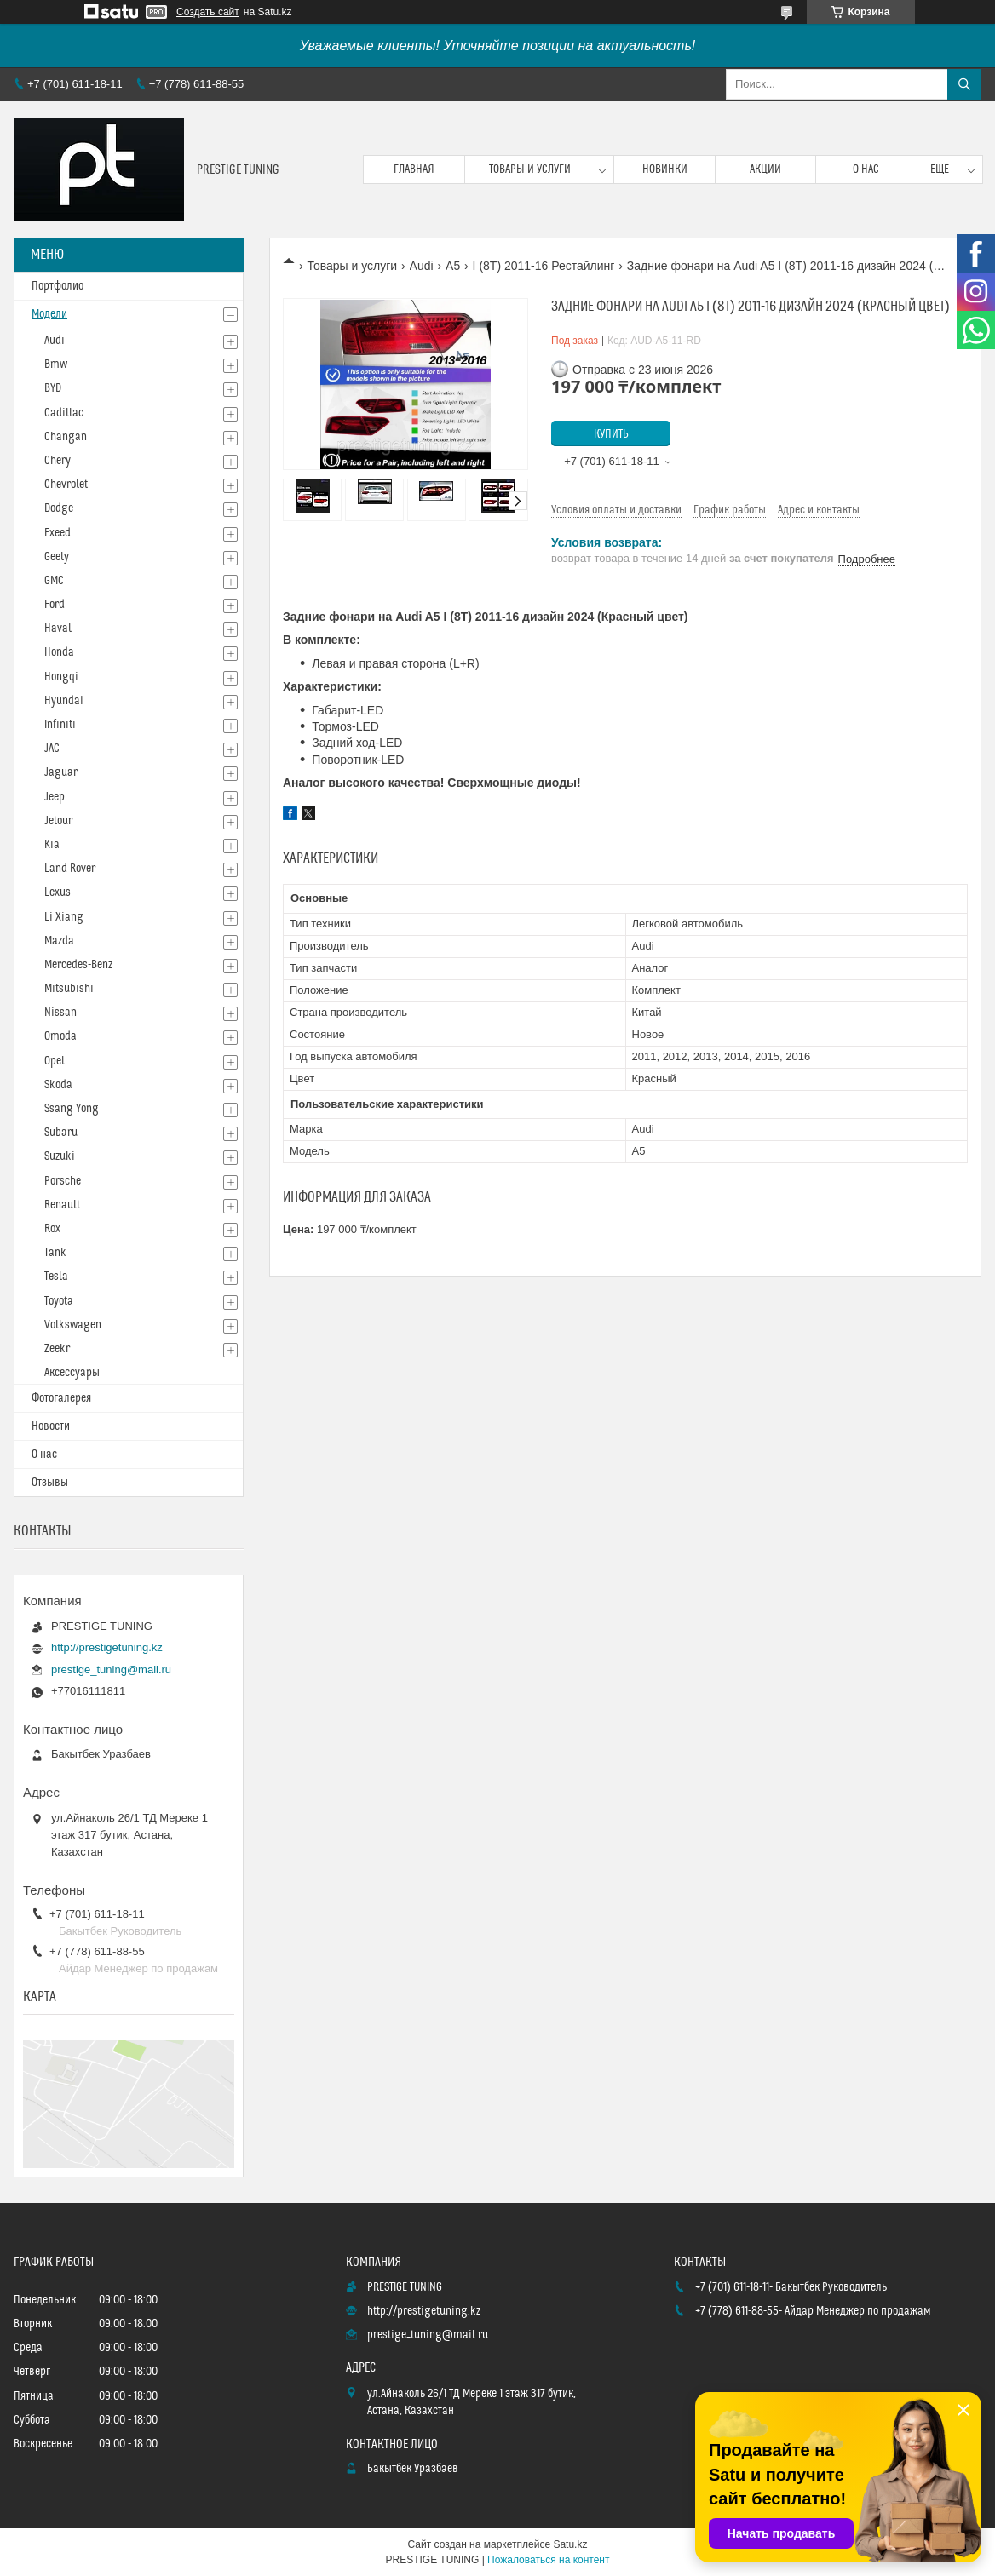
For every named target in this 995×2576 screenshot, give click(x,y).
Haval (58, 628)
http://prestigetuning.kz (107, 1647)
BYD (52, 388)
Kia (52, 845)
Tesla (56, 1276)
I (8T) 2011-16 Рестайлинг (544, 266)
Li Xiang (63, 917)
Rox (52, 1229)
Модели (49, 314)
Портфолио (57, 286)
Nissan (60, 1012)
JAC (52, 748)
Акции (765, 169)
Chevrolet (66, 484)
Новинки (664, 169)
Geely (56, 557)
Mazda (59, 941)
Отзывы (50, 1482)
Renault (62, 1205)
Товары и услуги (530, 169)
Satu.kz (570, 2544)
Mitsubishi (69, 988)
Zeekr (57, 1349)
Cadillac (63, 413)
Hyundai (63, 701)
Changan (65, 437)
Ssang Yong (71, 1109)
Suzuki (59, 1156)
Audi (422, 266)
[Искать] (964, 84)
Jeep (54, 797)
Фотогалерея (61, 1398)
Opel (54, 1061)
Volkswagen (72, 1325)
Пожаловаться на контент (548, 2560)
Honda (59, 652)
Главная (414, 169)
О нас (866, 169)
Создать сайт (207, 12)
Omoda (60, 1036)
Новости (51, 1426)
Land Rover (69, 868)
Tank (55, 1252)
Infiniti (60, 724)
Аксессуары (72, 1373)
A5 (453, 266)
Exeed (57, 533)
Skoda (58, 1085)
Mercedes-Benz (78, 965)
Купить (611, 434)
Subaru (61, 1132)
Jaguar (61, 772)
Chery (57, 461)
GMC (54, 581)
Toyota (58, 1301)
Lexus (57, 892)
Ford (54, 604)
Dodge (58, 508)
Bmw (55, 364)
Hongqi (61, 677)
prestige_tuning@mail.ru (111, 1669)
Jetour (58, 821)
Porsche (62, 1181)
